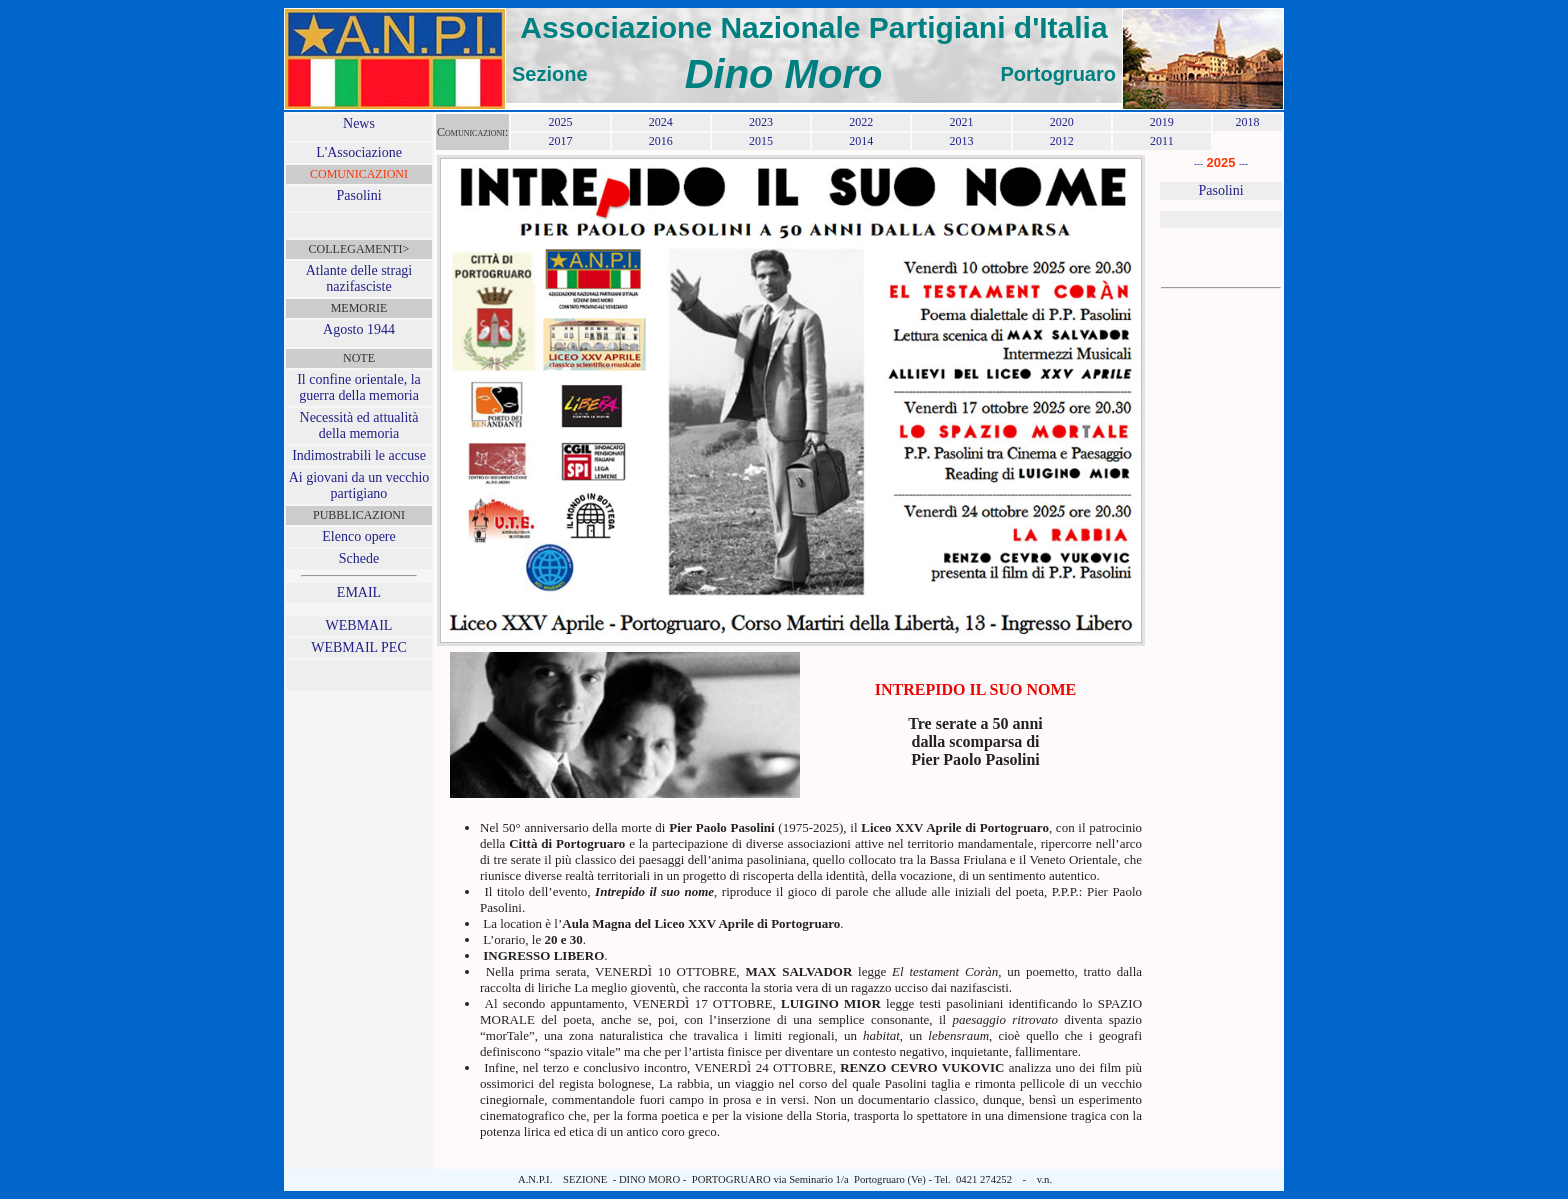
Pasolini (358, 195)
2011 (1162, 141)
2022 (861, 122)
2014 (861, 141)
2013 (961, 141)
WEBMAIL (359, 625)
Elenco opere (358, 536)
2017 (560, 141)
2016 (661, 141)
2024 (661, 122)
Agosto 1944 (359, 329)
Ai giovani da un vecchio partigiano (359, 485)
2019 (1162, 122)
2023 (761, 122)
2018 (1247, 122)
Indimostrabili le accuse (359, 455)
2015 (761, 141)
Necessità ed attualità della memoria (359, 425)
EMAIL (359, 592)
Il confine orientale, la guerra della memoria (359, 387)
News (359, 123)
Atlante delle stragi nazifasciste (359, 278)
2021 (961, 122)
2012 (1062, 141)
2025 (560, 122)
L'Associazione (359, 152)
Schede (359, 558)
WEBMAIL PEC (359, 647)
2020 (1062, 122)
